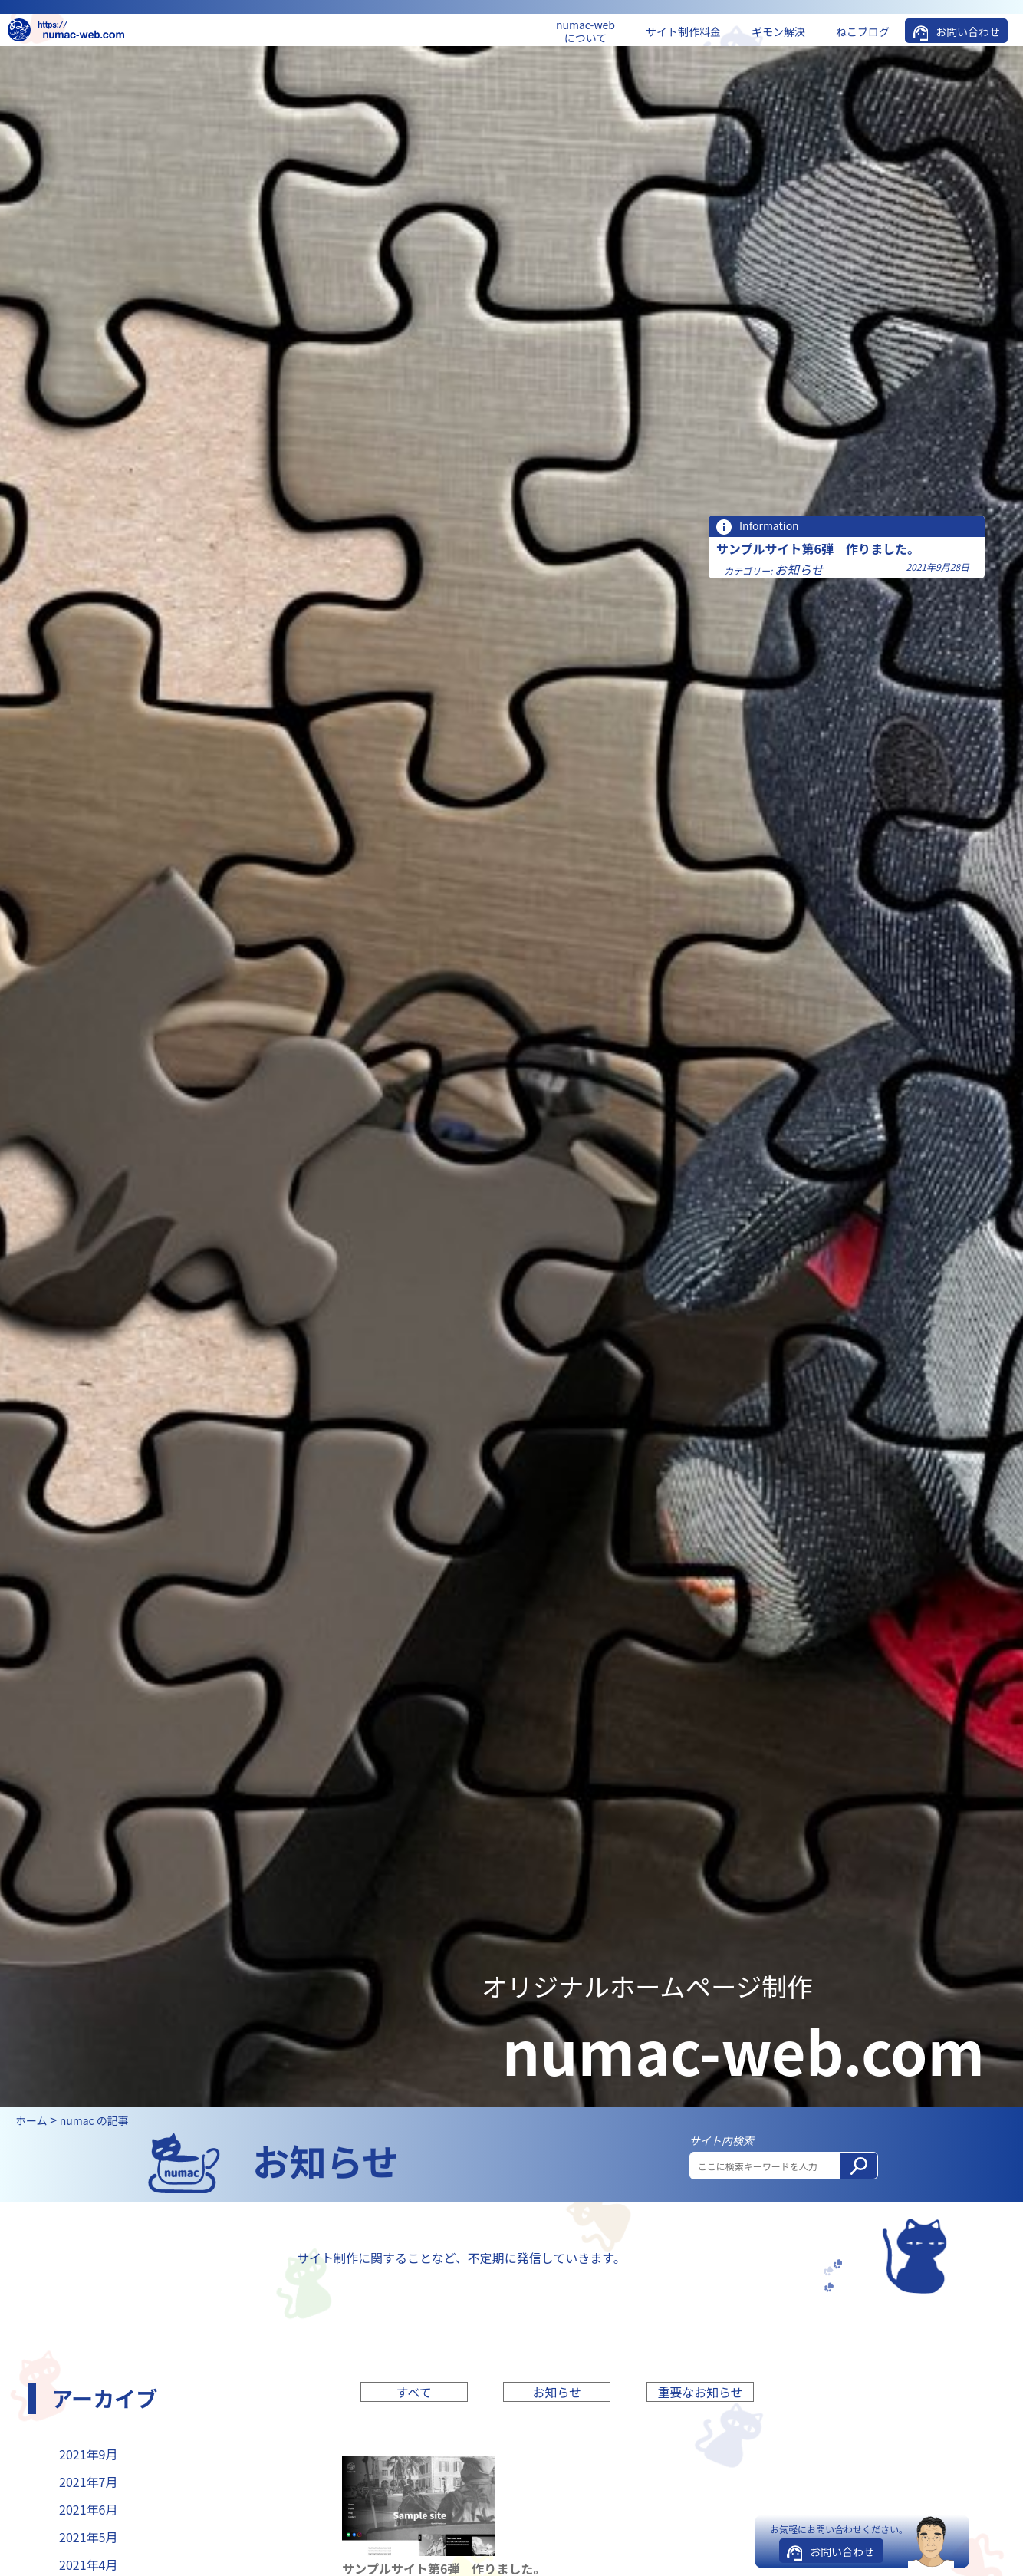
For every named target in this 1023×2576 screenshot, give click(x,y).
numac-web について (585, 31)
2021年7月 (88, 2481)
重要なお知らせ (700, 2392)
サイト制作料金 (683, 31)
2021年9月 (88, 2454)
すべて (414, 2392)
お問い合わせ (968, 31)
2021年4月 (88, 2564)
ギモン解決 (778, 31)
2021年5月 (88, 2537)
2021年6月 (88, 2509)
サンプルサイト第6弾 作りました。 (817, 548)
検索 (864, 2171)
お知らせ (799, 569)
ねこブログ (863, 31)
